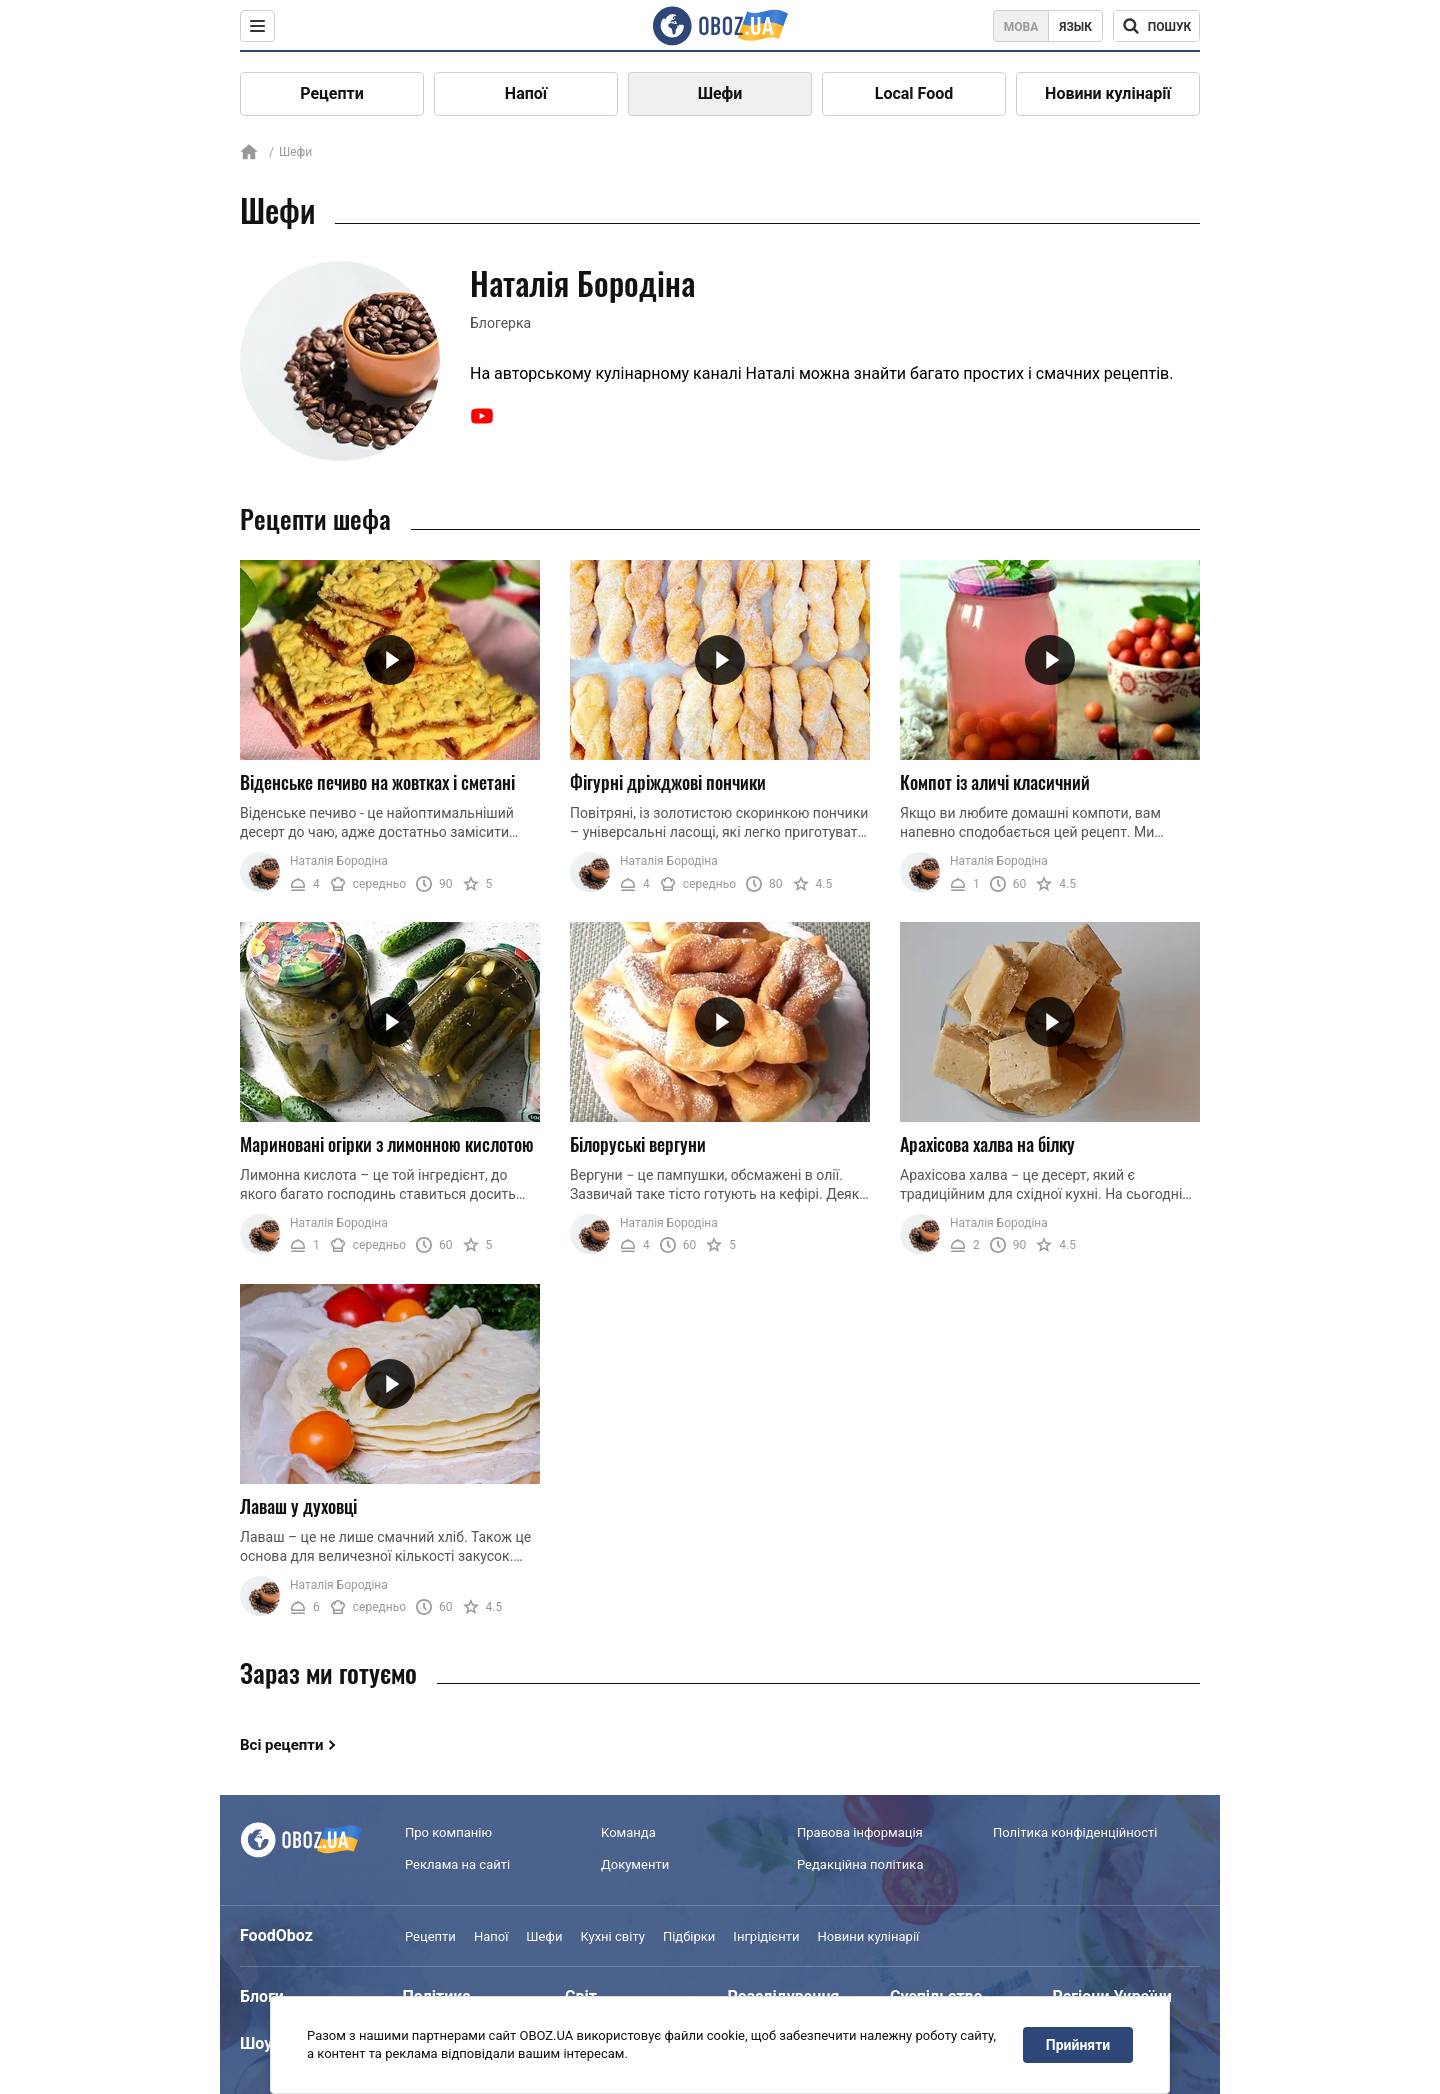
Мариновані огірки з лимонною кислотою (387, 1144)
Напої (526, 93)
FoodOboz (276, 1935)
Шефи (720, 93)
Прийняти (1078, 2045)
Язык (1075, 27)
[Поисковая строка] (1156, 26)
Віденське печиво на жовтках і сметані (377, 782)
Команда (628, 1832)
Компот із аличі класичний (995, 782)
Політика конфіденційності (1075, 1832)
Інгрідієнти (766, 1936)
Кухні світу (612, 1936)
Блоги (262, 1996)
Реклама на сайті (457, 1864)
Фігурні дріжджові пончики (668, 782)
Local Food (914, 93)
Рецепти (332, 93)
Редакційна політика (860, 1864)
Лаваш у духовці (298, 1506)
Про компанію (448, 1832)
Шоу (256, 2043)
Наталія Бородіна (339, 861)
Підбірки (689, 1936)
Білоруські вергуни (638, 1144)
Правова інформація (860, 1832)
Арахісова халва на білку (987, 1144)
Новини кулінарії (1108, 93)
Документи (635, 1864)
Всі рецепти (282, 1745)
